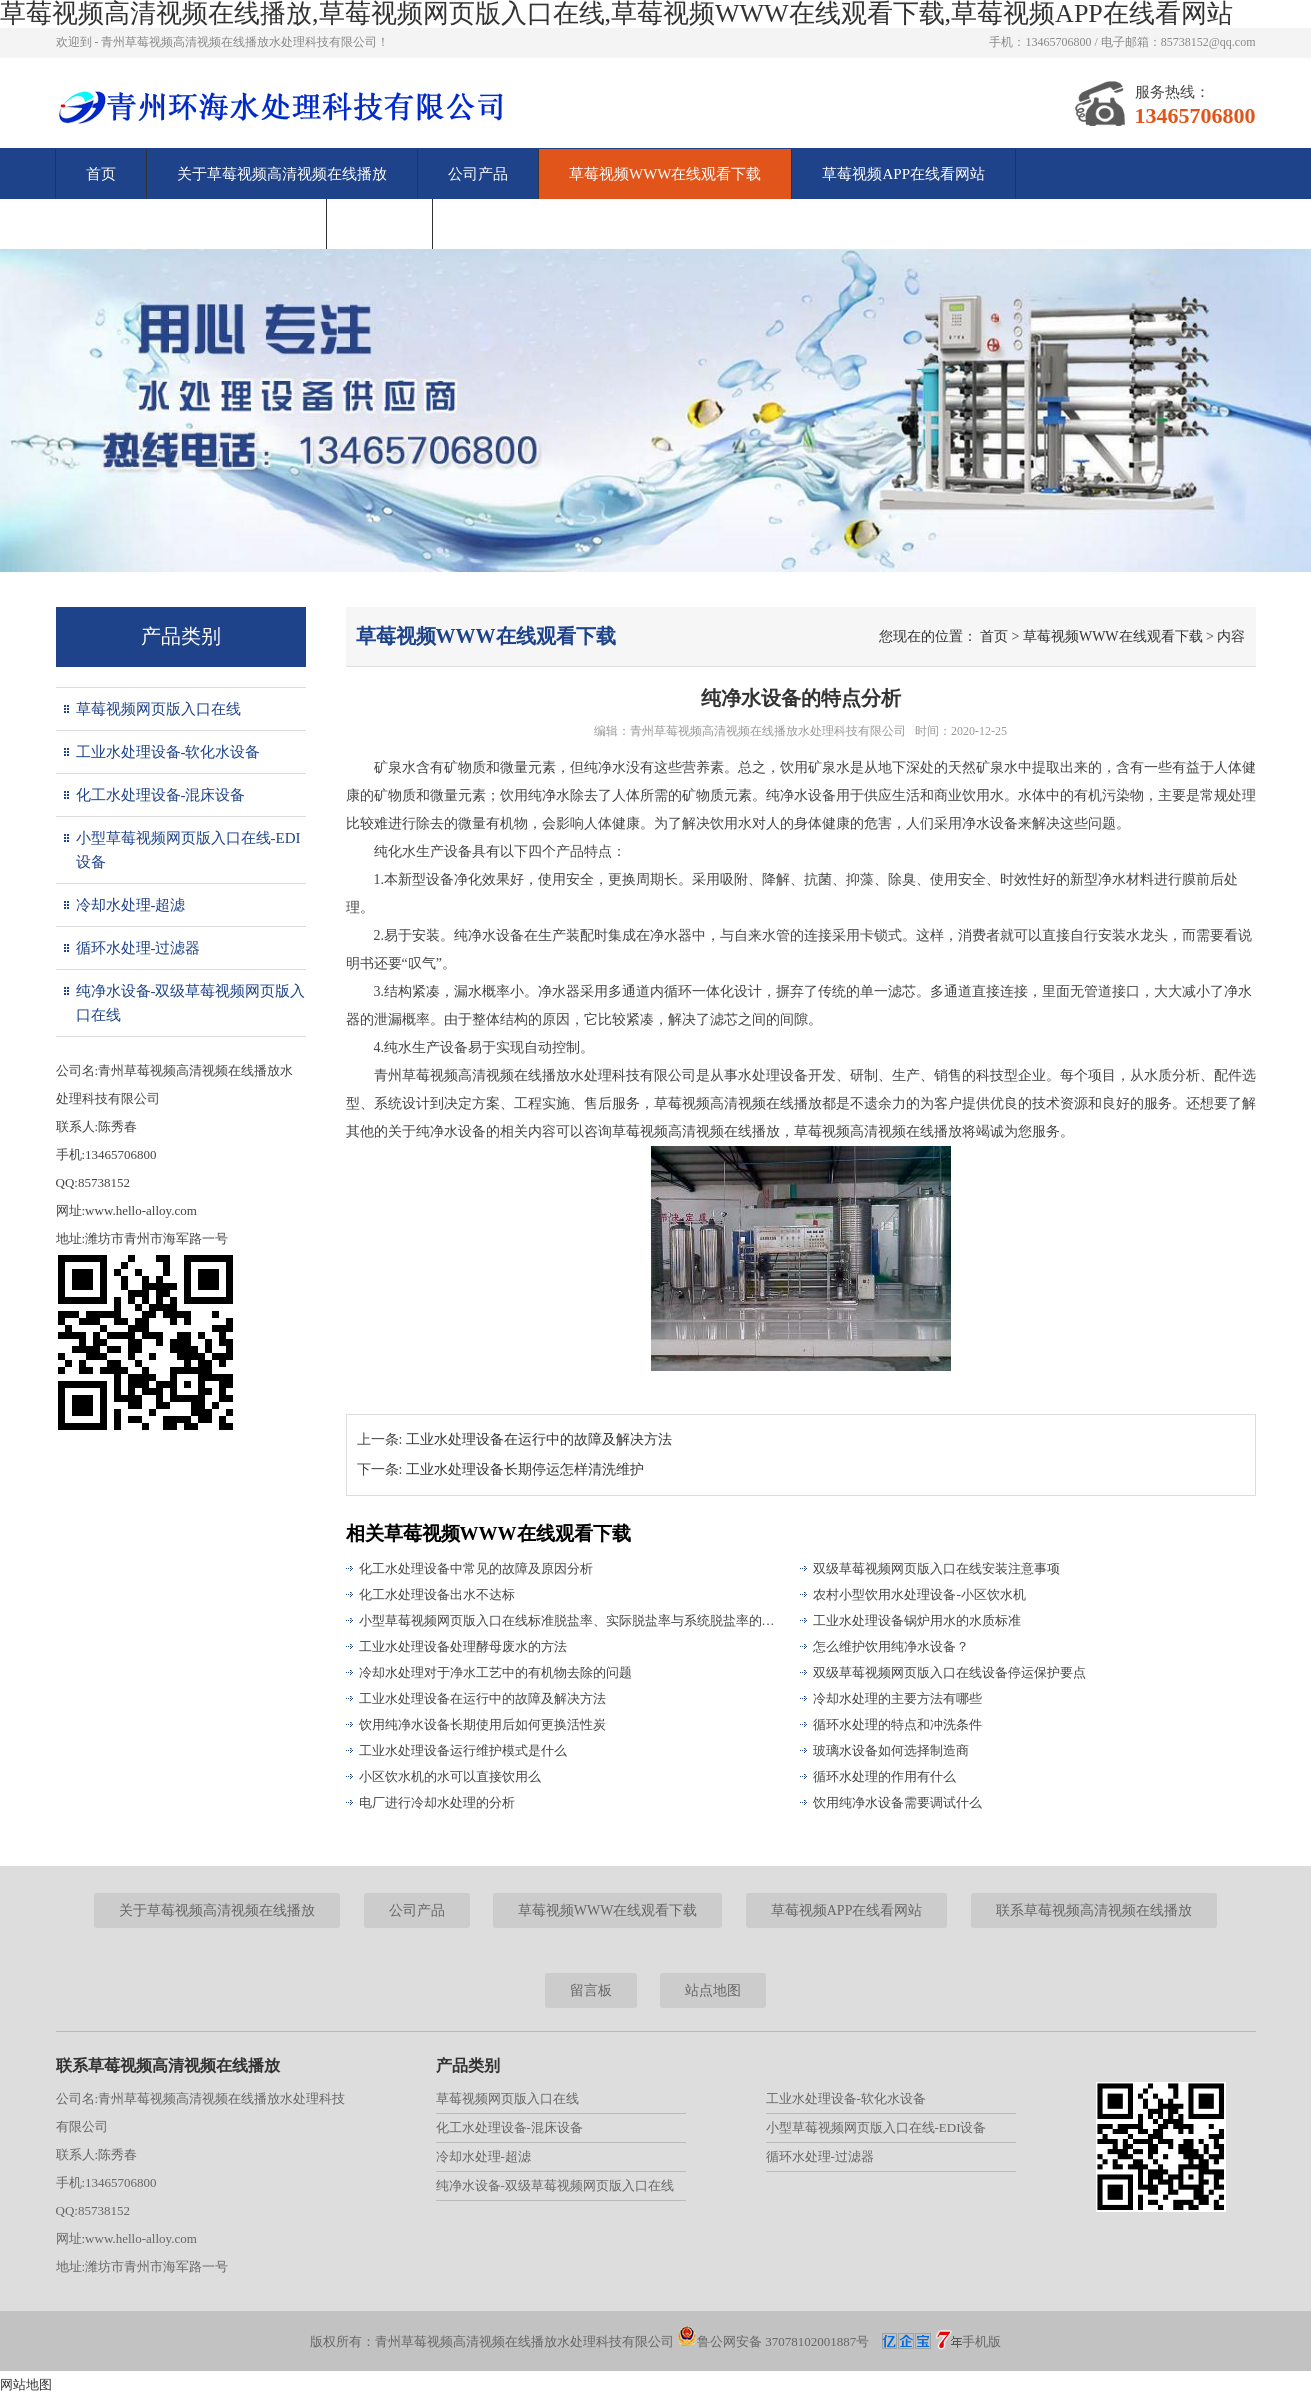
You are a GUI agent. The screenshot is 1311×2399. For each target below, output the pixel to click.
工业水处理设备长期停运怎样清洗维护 (525, 1469)
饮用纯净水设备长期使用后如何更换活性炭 (482, 1724)
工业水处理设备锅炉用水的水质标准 (917, 1620)
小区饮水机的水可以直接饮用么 (450, 1776)
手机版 (981, 2341)
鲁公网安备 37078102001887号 (773, 2341)
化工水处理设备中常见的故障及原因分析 (476, 1568)
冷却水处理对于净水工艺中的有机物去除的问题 (495, 1672)
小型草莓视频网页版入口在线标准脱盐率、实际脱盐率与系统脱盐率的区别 (571, 1620)
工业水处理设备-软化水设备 (168, 752)
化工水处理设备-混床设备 (161, 795)
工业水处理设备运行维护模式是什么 (463, 1750)
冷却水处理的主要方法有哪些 (897, 1698)
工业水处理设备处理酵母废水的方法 (463, 1646)
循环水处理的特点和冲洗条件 (897, 1724)
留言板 (379, 224)
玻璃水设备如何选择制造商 (891, 1750)
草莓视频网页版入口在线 (158, 709)
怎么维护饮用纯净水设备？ (891, 1646)
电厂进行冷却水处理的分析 (437, 1802)
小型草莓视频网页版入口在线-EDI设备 (188, 850)
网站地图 (26, 2384)
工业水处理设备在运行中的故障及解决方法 (539, 1439)
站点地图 (713, 1990)
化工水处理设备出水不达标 (437, 1594)
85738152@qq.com (1208, 42)
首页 (101, 174)
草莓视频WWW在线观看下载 (665, 174)
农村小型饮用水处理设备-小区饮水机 (919, 1594)
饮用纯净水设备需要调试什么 (897, 1802)
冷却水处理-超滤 (131, 905)
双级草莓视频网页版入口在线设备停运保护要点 (949, 1672)
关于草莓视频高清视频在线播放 (282, 174)
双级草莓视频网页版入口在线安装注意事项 (936, 1568)
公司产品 (478, 174)
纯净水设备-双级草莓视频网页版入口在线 (191, 1003)
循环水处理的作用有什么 (884, 1776)
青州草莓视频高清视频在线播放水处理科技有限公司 (768, 731)
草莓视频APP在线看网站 (903, 174)
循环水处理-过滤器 (138, 948)
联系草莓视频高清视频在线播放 (191, 224)
